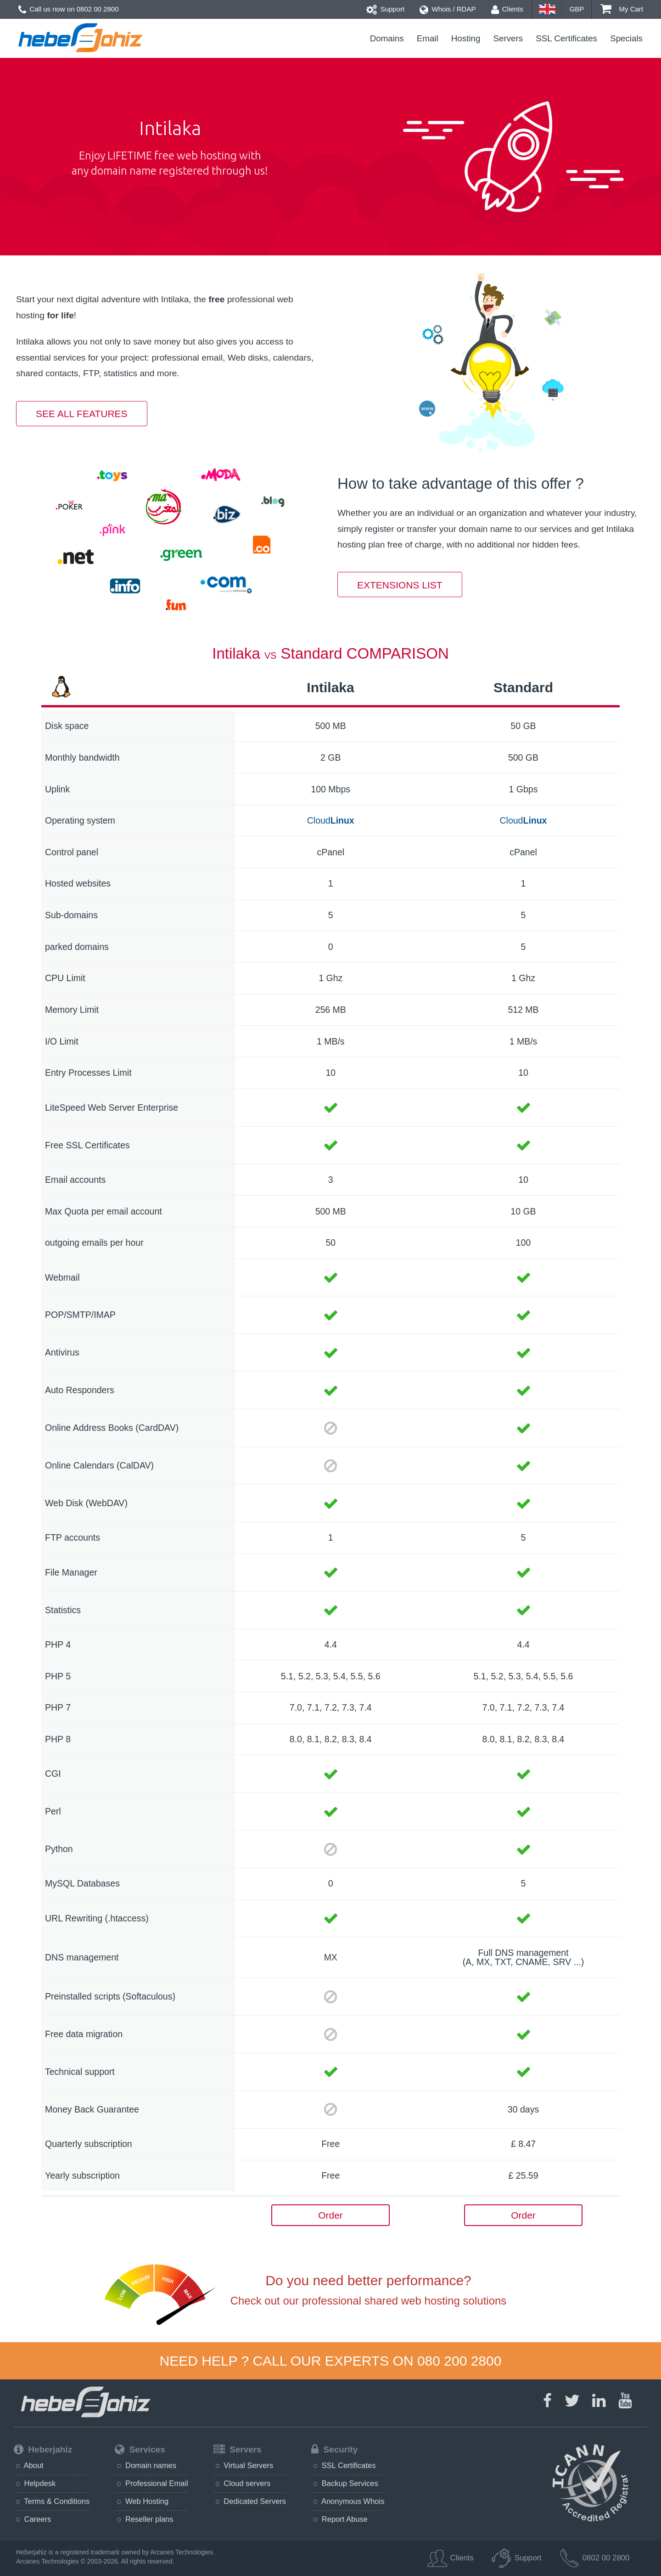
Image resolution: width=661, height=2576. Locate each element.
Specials (626, 38)
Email (427, 38)
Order (330, 2215)
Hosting (466, 38)
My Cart (621, 9)
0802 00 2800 (98, 9)
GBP (577, 9)
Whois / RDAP (448, 9)
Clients (507, 9)
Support (385, 9)
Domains (387, 38)
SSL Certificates (566, 38)
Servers (508, 38)
